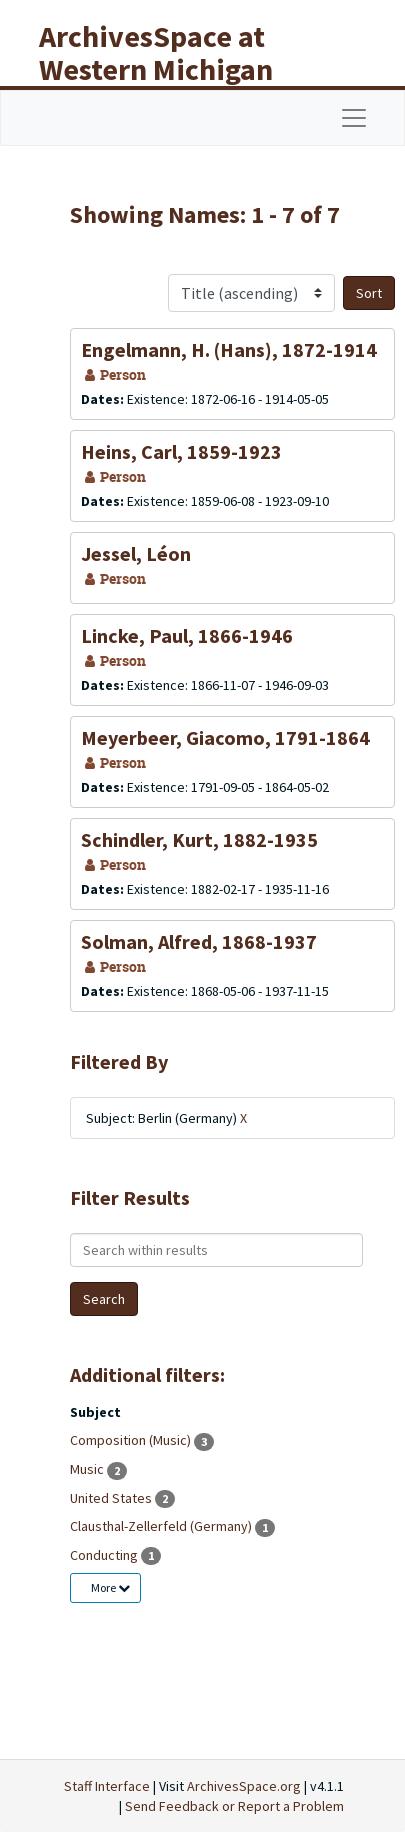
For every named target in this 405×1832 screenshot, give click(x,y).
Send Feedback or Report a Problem (234, 1806)
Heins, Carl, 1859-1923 (181, 451)
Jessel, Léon (136, 553)
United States (112, 1498)
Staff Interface (107, 1786)
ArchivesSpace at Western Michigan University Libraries (171, 69)
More (110, 1587)
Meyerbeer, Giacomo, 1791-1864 (225, 737)
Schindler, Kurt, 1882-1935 (199, 839)
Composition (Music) (132, 1440)
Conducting (105, 1555)
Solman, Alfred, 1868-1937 (199, 941)
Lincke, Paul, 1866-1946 (187, 635)
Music (88, 1469)
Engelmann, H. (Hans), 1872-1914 (229, 349)
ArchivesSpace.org (244, 1786)
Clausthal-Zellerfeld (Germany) (162, 1526)
